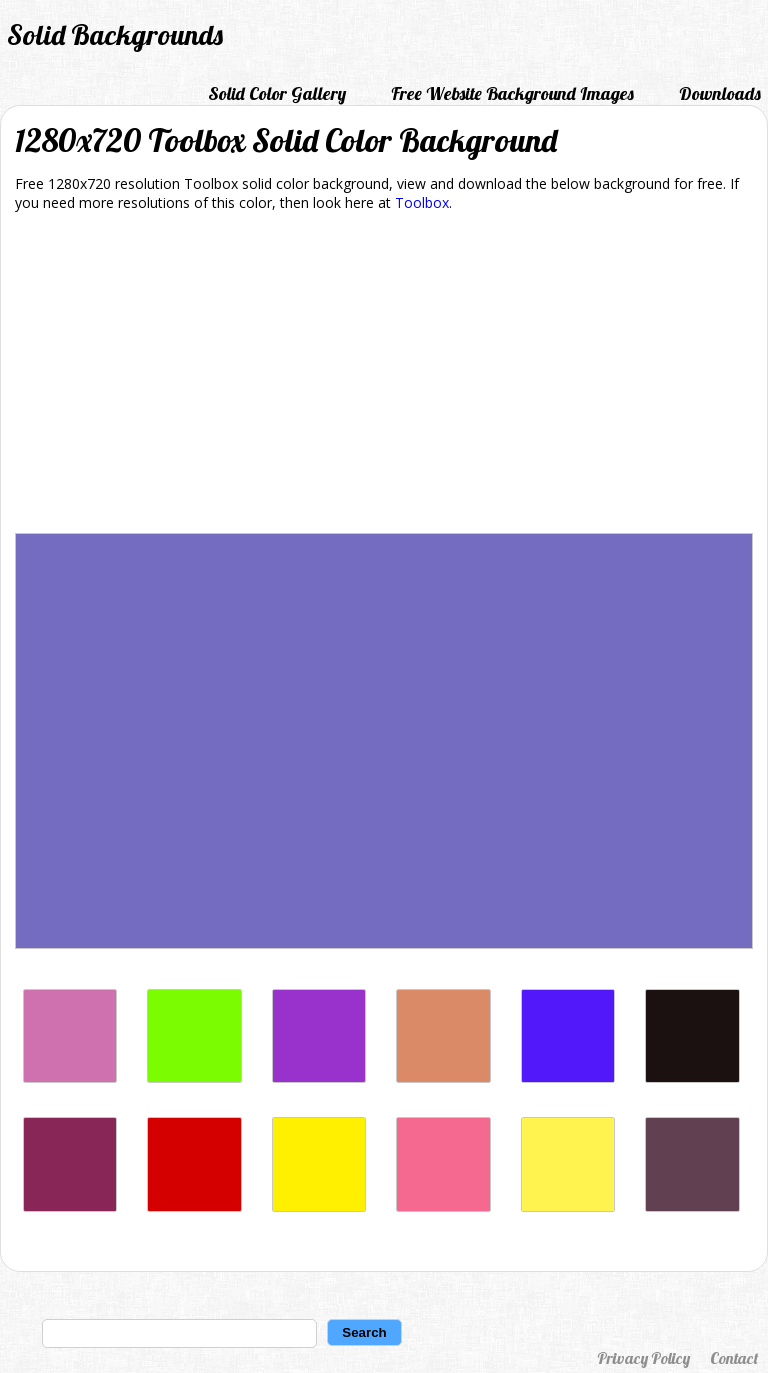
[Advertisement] (384, 376)
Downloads (720, 93)
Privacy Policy (643, 1358)
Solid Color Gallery (277, 93)
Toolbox (422, 202)
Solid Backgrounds (115, 34)
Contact (734, 1358)
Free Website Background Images (512, 93)
